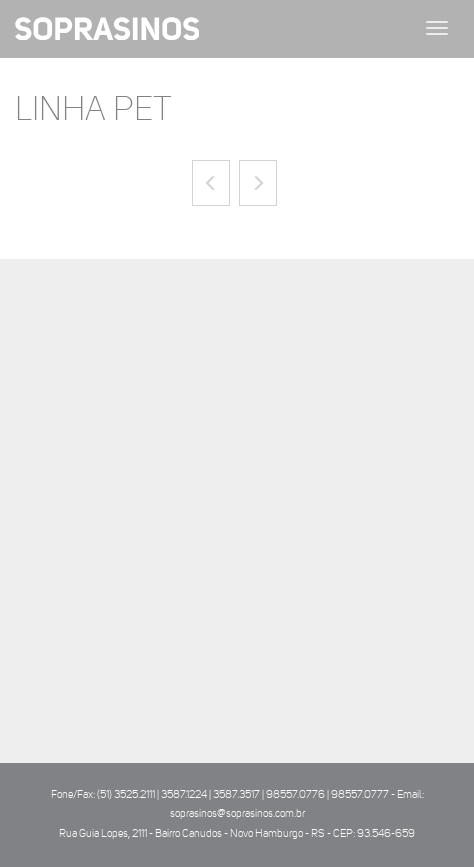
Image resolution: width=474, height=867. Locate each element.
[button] (211, 182)
